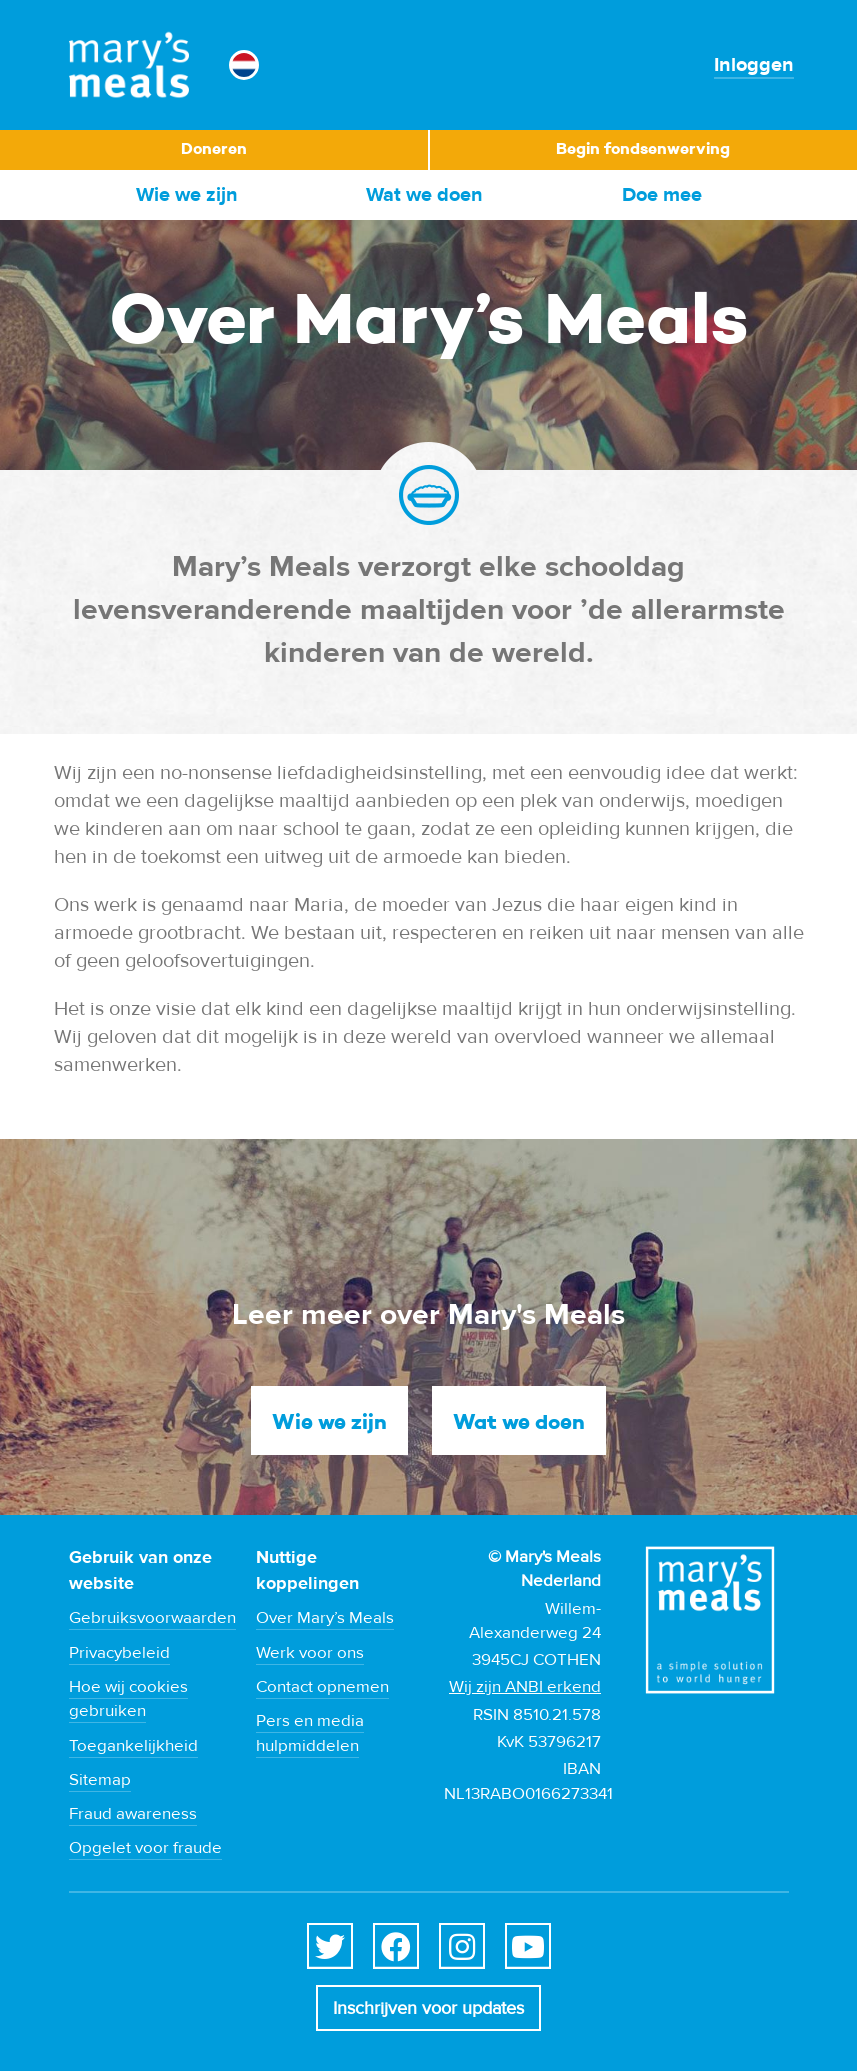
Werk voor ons (310, 1653)
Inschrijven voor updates (428, 2008)
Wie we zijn (187, 194)
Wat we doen (424, 194)
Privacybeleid (119, 1653)
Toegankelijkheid (133, 1746)
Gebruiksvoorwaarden (152, 1618)
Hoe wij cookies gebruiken (128, 1699)
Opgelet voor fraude (145, 1848)
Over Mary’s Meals (325, 1618)
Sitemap (100, 1780)
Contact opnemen (322, 1687)
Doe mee (662, 194)
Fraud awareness (133, 1814)
